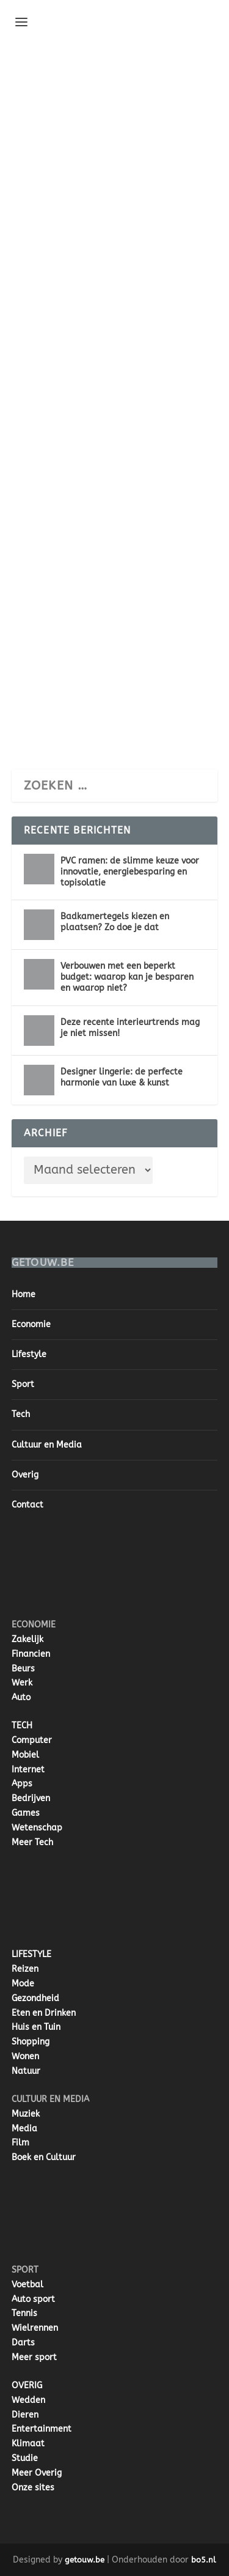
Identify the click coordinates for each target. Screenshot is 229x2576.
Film (20, 2142)
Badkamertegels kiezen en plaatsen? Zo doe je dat (114, 922)
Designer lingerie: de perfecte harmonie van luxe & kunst (121, 1077)
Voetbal (27, 2284)
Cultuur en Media (47, 1445)
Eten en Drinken (44, 2013)
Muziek (26, 2114)
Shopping (30, 2042)
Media (24, 2128)
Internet (28, 1769)
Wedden (28, 2400)
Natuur (26, 2071)
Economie (31, 1324)
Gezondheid (35, 1998)
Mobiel (25, 1755)
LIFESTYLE (31, 1954)
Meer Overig (37, 2473)
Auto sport (33, 2299)
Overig (25, 1475)
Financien (31, 1654)
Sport (23, 1384)
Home (23, 1294)
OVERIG (27, 2385)
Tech (21, 1414)
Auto (21, 1697)
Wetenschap (37, 1828)
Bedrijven (31, 1798)
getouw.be (84, 2559)
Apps (22, 1783)
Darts (23, 2342)
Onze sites (33, 2487)
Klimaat (28, 2443)
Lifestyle (29, 1354)
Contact (27, 1505)
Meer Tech (32, 1842)
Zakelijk (27, 1639)
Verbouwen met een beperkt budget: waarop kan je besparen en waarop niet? (127, 977)
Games (26, 1813)
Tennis (24, 2313)
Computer (32, 1740)
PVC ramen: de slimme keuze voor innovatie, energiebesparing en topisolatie (129, 872)
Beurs (23, 1669)
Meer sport (34, 2357)
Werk (22, 1683)
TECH (22, 1725)
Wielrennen (35, 2328)
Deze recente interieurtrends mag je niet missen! (130, 1027)
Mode (23, 1983)
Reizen (25, 1969)
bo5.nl (203, 2559)
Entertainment (41, 2429)
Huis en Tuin (36, 2027)
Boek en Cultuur (44, 2157)
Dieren (25, 2415)
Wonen (25, 2056)
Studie (25, 2458)
